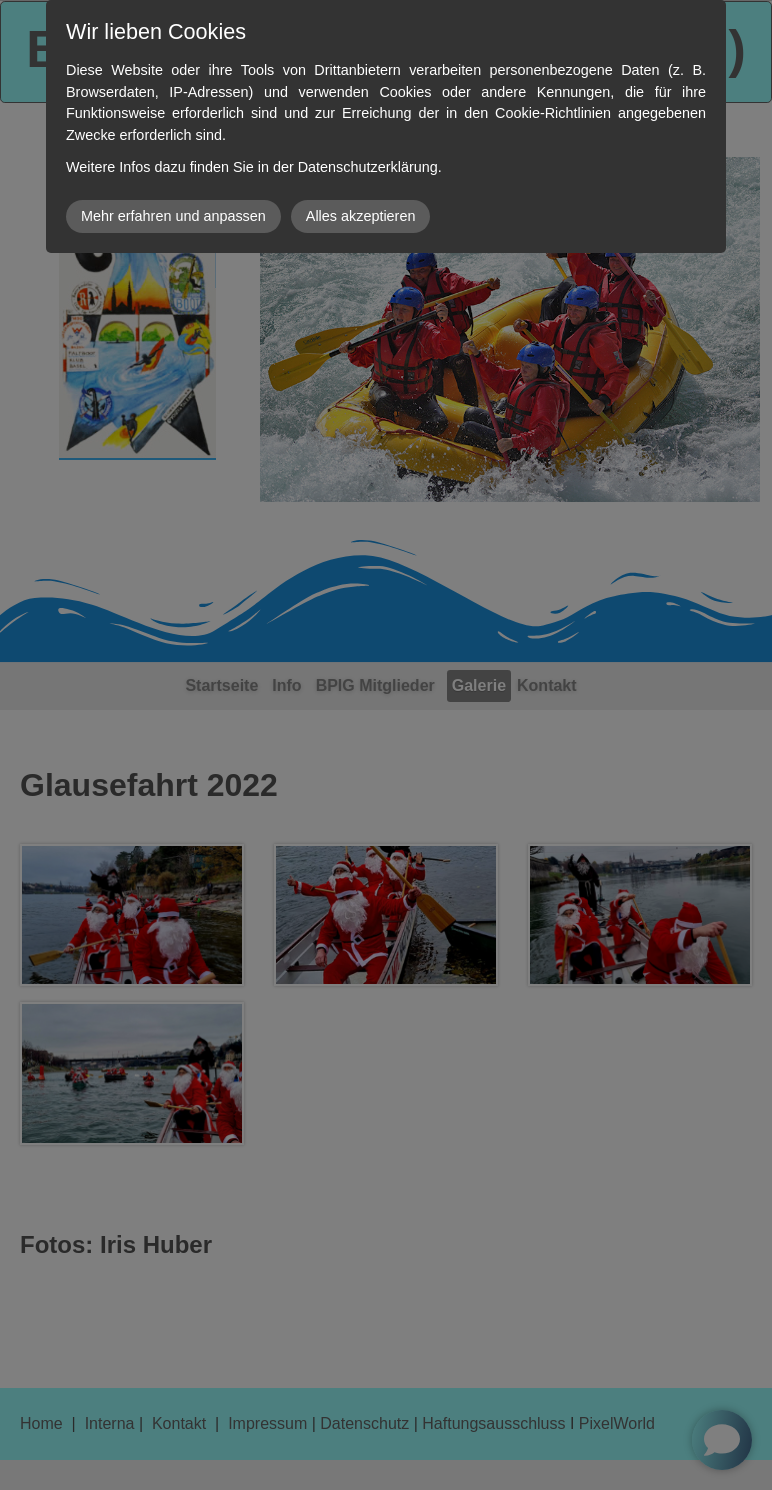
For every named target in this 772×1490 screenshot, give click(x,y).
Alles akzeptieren (361, 216)
